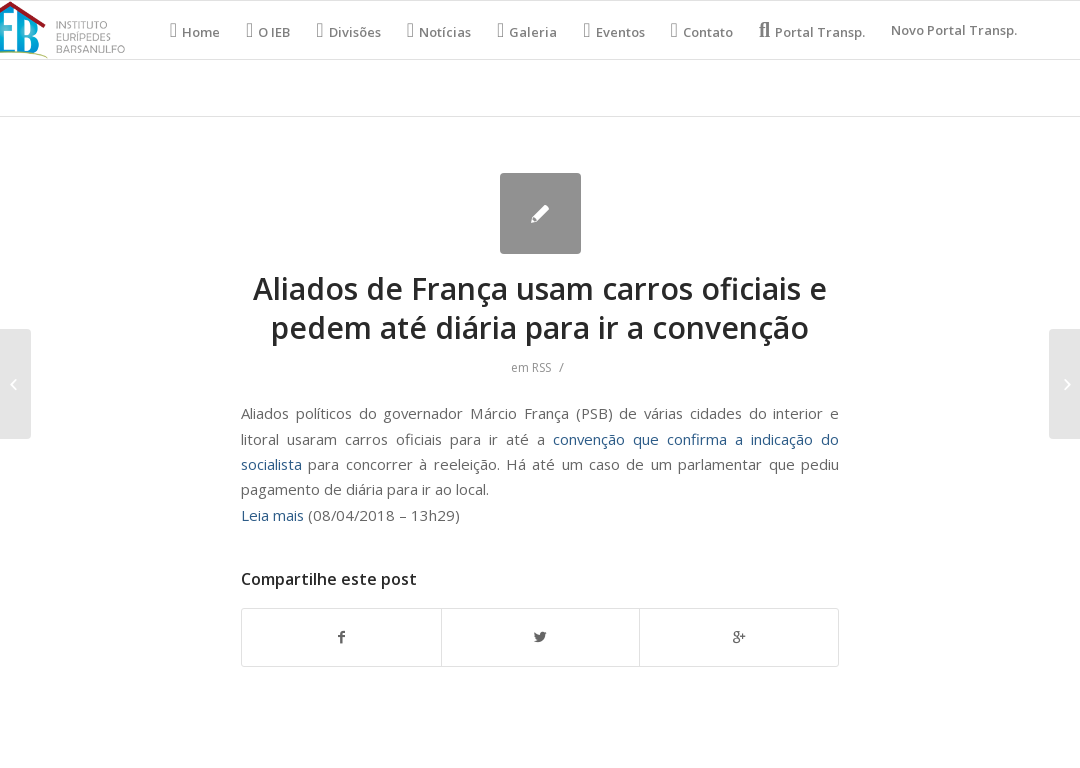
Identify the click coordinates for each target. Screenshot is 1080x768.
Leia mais (272, 515)
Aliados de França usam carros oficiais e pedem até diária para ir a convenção (540, 308)
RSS (541, 367)
